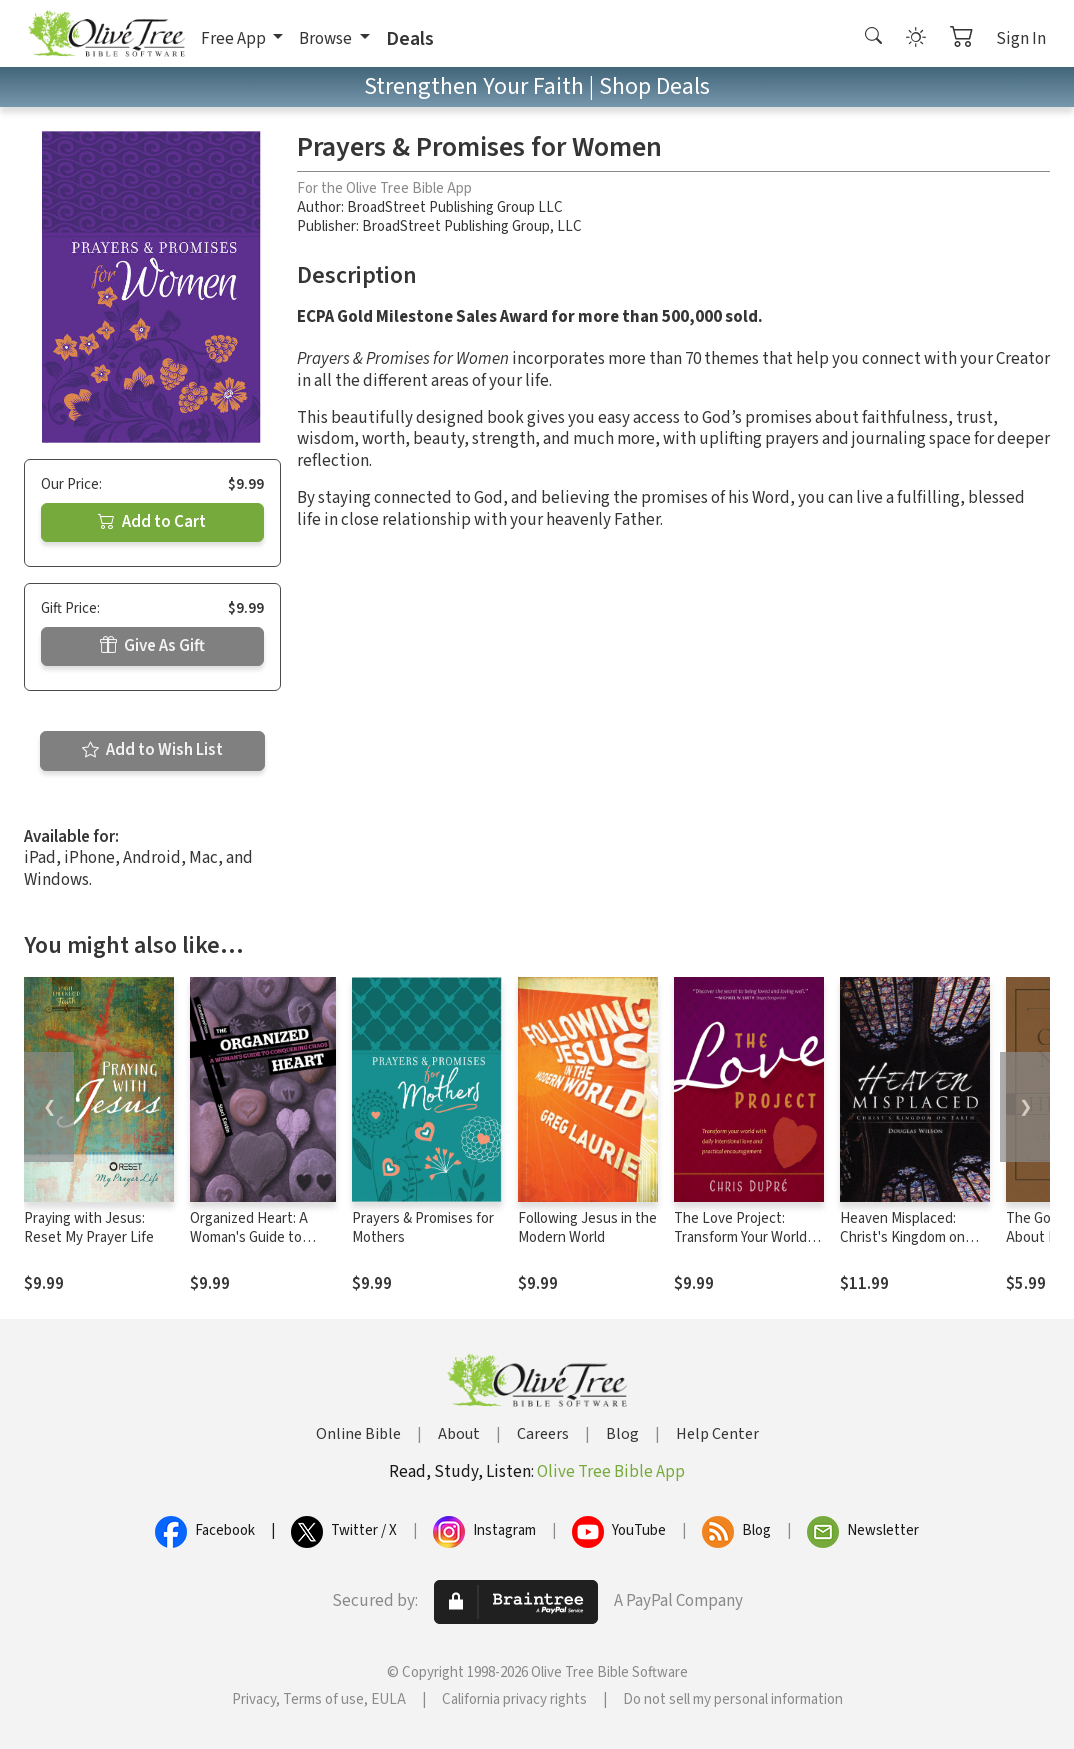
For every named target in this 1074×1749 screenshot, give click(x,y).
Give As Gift (152, 646)
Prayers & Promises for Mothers (423, 1228)
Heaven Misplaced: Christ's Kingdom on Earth (902, 1237)
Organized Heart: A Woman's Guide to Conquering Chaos (249, 1237)
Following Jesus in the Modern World (587, 1228)
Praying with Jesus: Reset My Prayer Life (89, 1228)
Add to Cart (152, 522)
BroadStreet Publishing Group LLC (455, 207)
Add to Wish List (152, 750)
